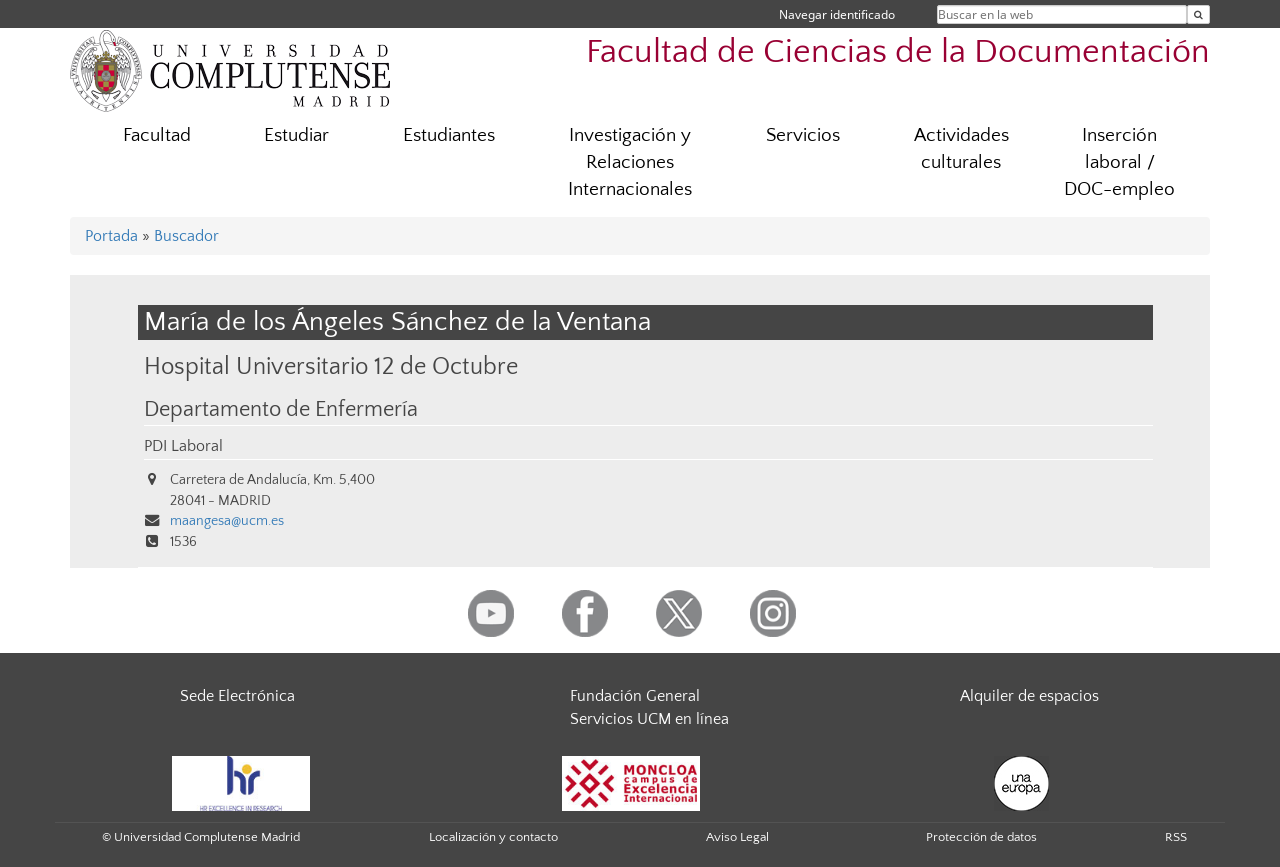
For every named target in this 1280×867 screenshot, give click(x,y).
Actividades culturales (961, 149)
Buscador (186, 236)
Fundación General (635, 696)
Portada (111, 236)
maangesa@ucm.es (227, 521)
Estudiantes (449, 135)
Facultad (157, 135)
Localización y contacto (493, 837)
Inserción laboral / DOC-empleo (1119, 162)
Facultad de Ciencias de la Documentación (898, 52)
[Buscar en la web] (1198, 14)
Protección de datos (981, 837)
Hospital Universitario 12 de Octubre (331, 366)
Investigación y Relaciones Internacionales (630, 162)
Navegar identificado (837, 14)
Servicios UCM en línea (649, 719)
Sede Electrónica (237, 696)
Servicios (803, 135)
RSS (1176, 837)
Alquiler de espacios (1029, 696)
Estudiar (296, 135)
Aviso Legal (737, 837)
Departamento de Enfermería (281, 410)
